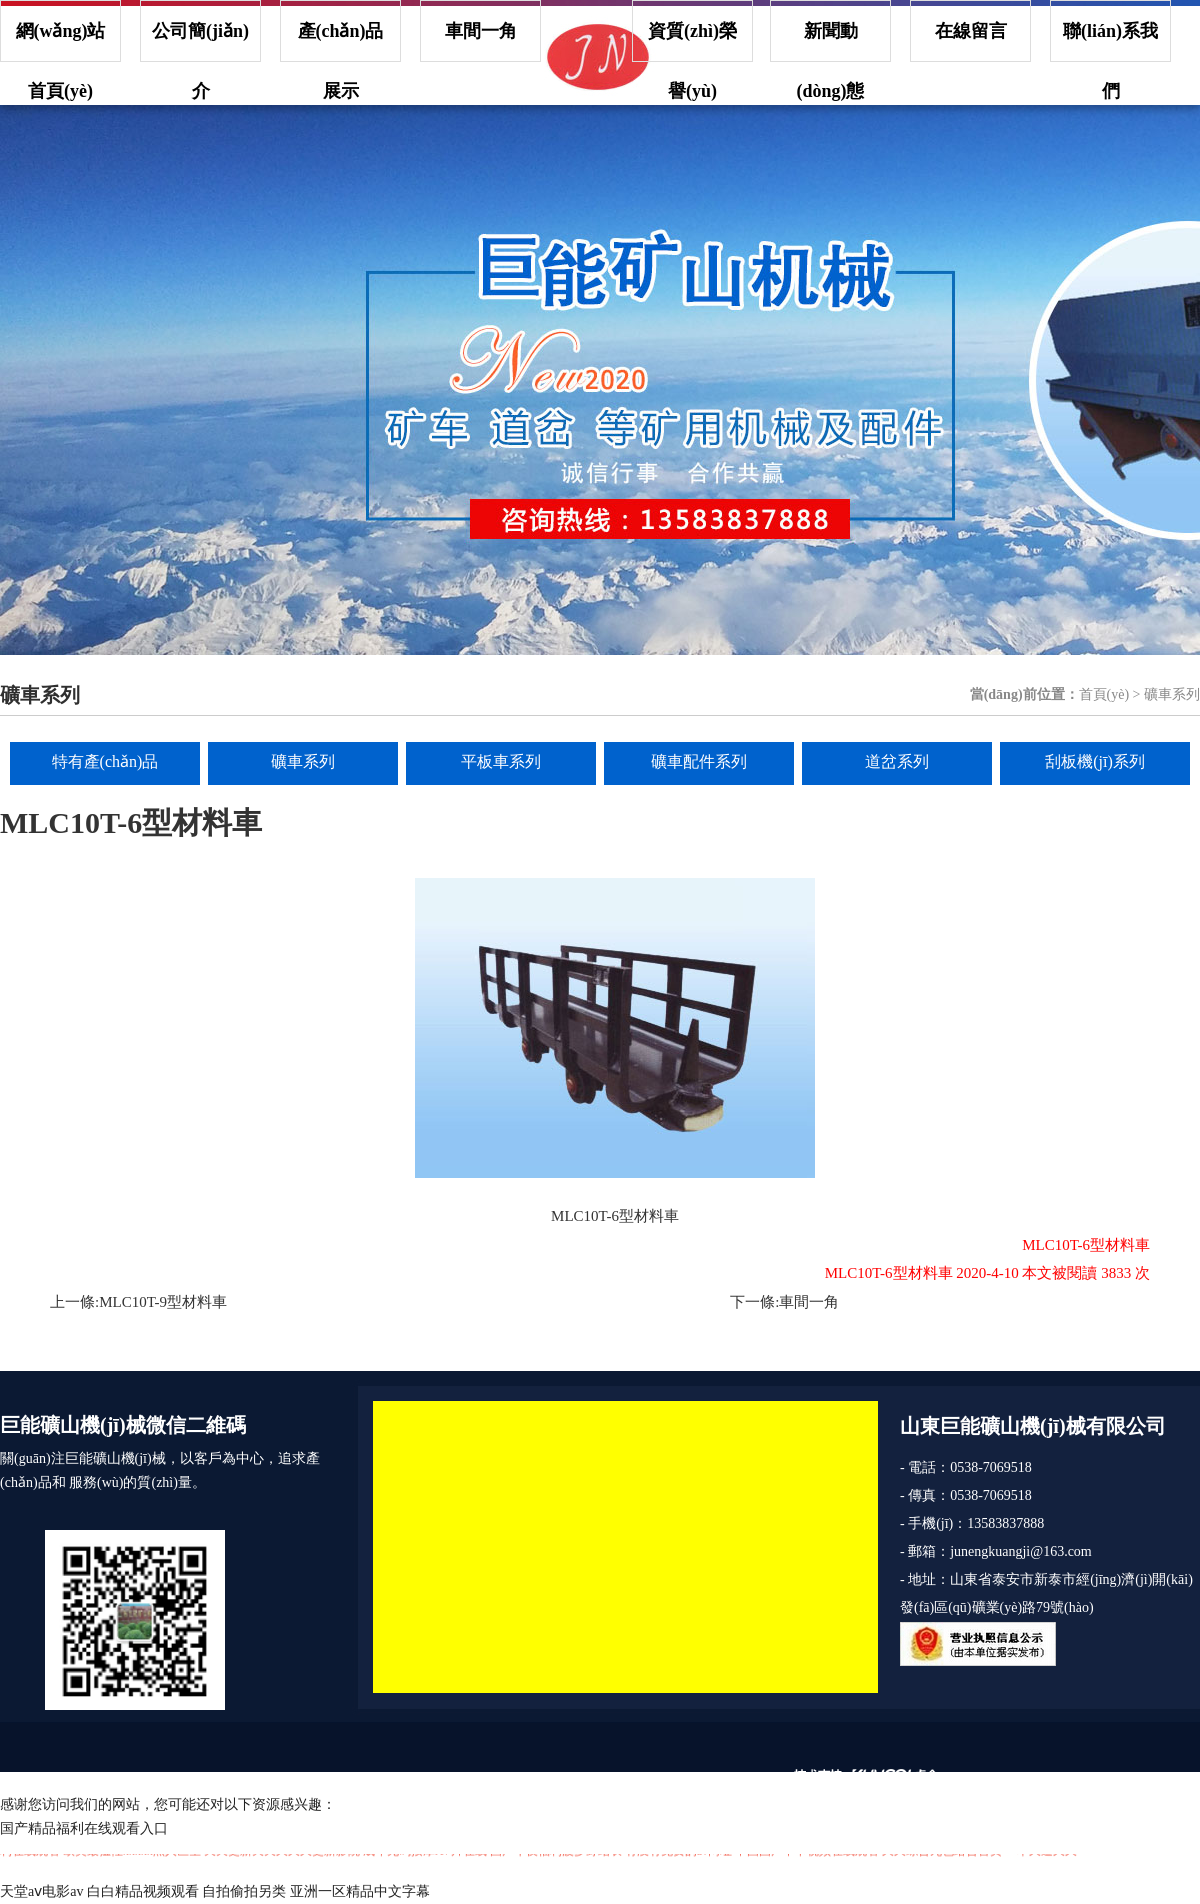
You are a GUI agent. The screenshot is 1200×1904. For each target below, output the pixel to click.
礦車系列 (303, 761)
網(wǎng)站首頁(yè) (61, 41)
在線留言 (971, 31)
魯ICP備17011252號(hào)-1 (670, 1780)
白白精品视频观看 (143, 1891)
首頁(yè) (1104, 694)
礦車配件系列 (699, 761)
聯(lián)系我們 (1110, 41)
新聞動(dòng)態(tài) (830, 41)
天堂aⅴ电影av (41, 1891)
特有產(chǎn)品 (105, 761)
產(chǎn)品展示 (341, 41)
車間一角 (481, 31)
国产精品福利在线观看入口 (84, 1828)
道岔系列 (897, 761)
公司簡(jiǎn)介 (200, 41)
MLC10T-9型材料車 (163, 1302)
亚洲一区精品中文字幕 (360, 1891)
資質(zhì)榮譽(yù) (692, 41)
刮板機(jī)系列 (1095, 761)
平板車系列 (501, 761)
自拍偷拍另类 (244, 1891)
